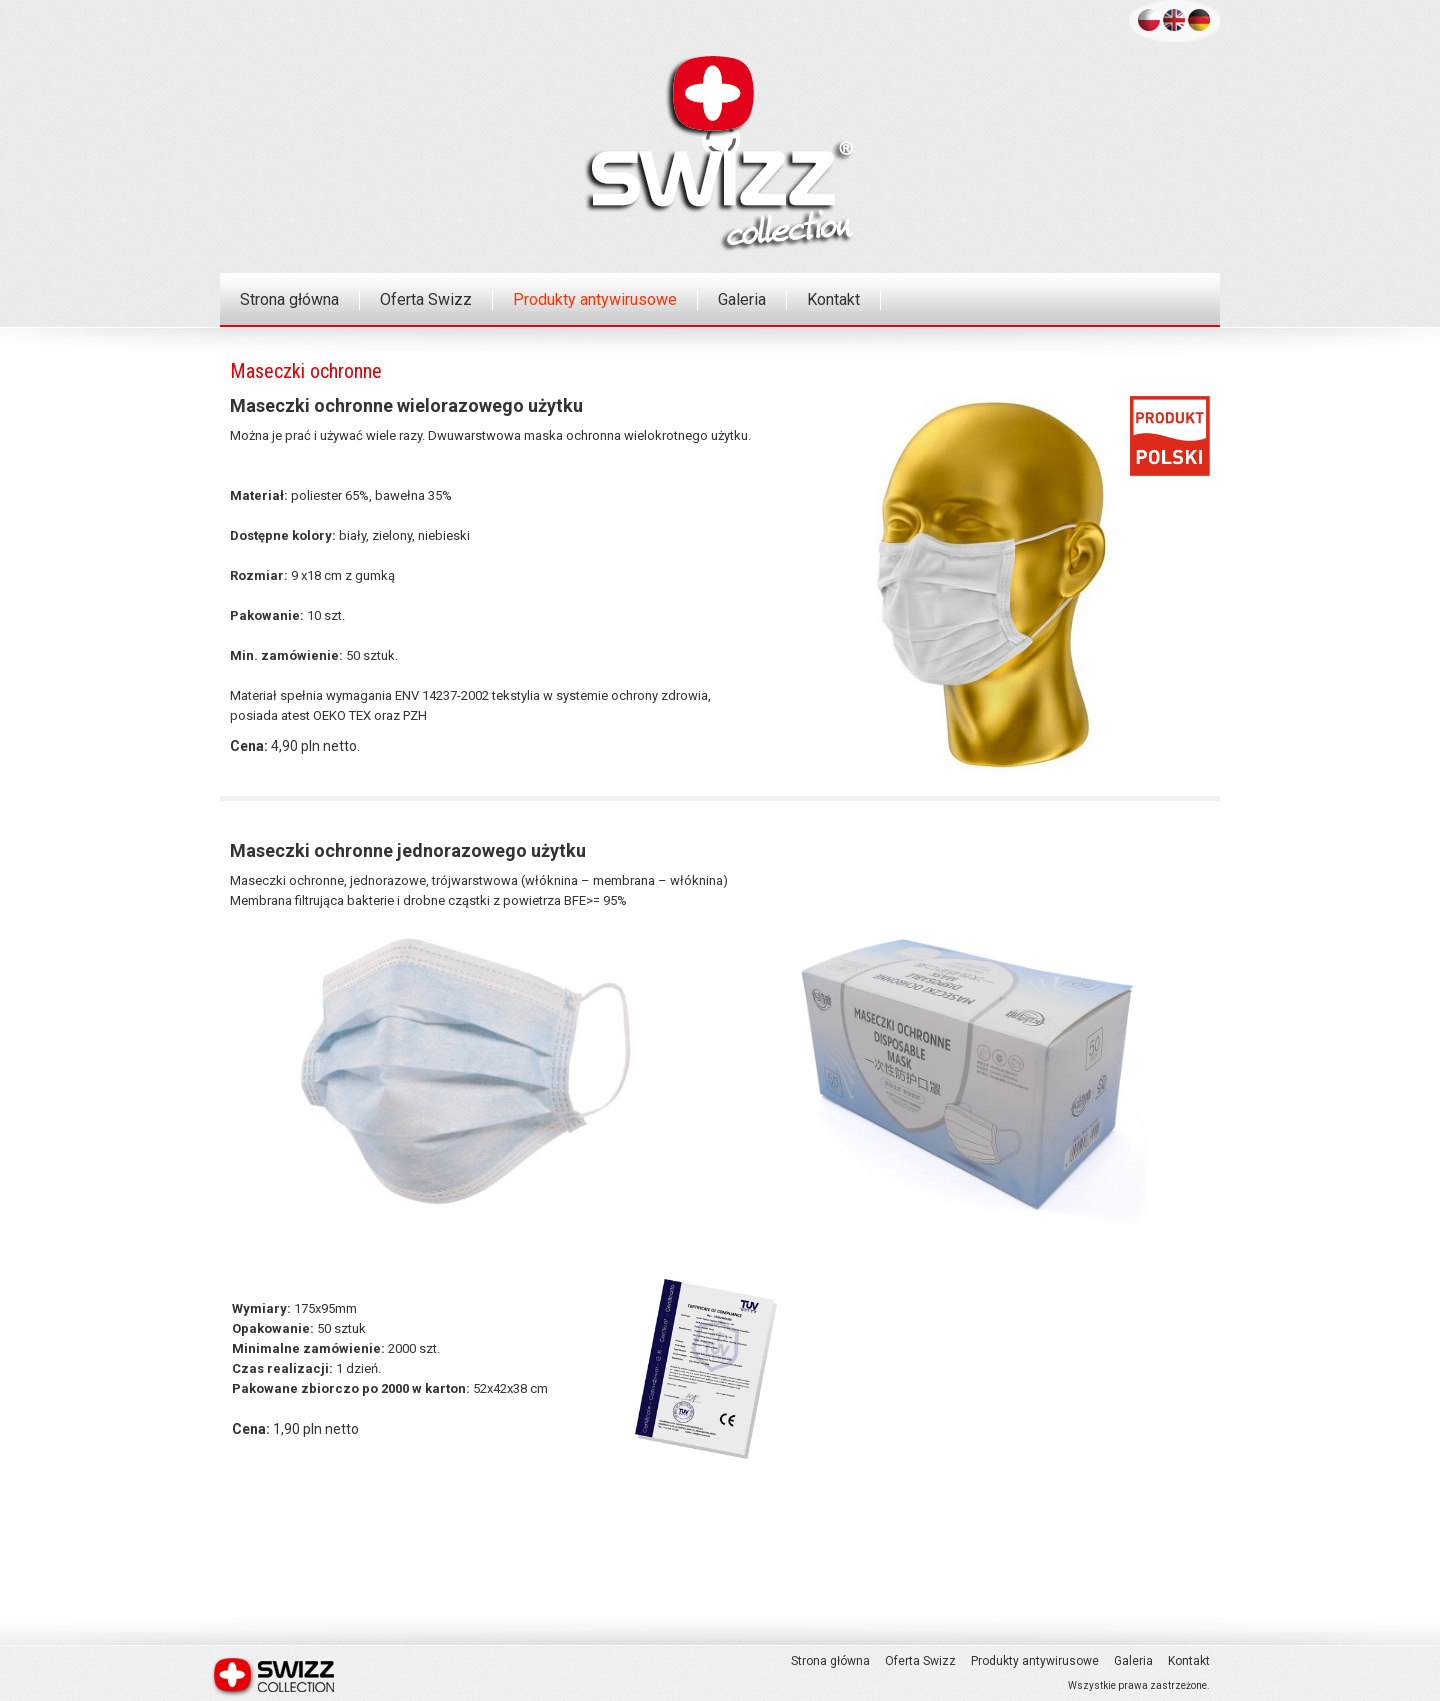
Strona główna (289, 299)
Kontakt (833, 299)
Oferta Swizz (426, 299)
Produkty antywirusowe (595, 299)
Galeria (742, 299)
